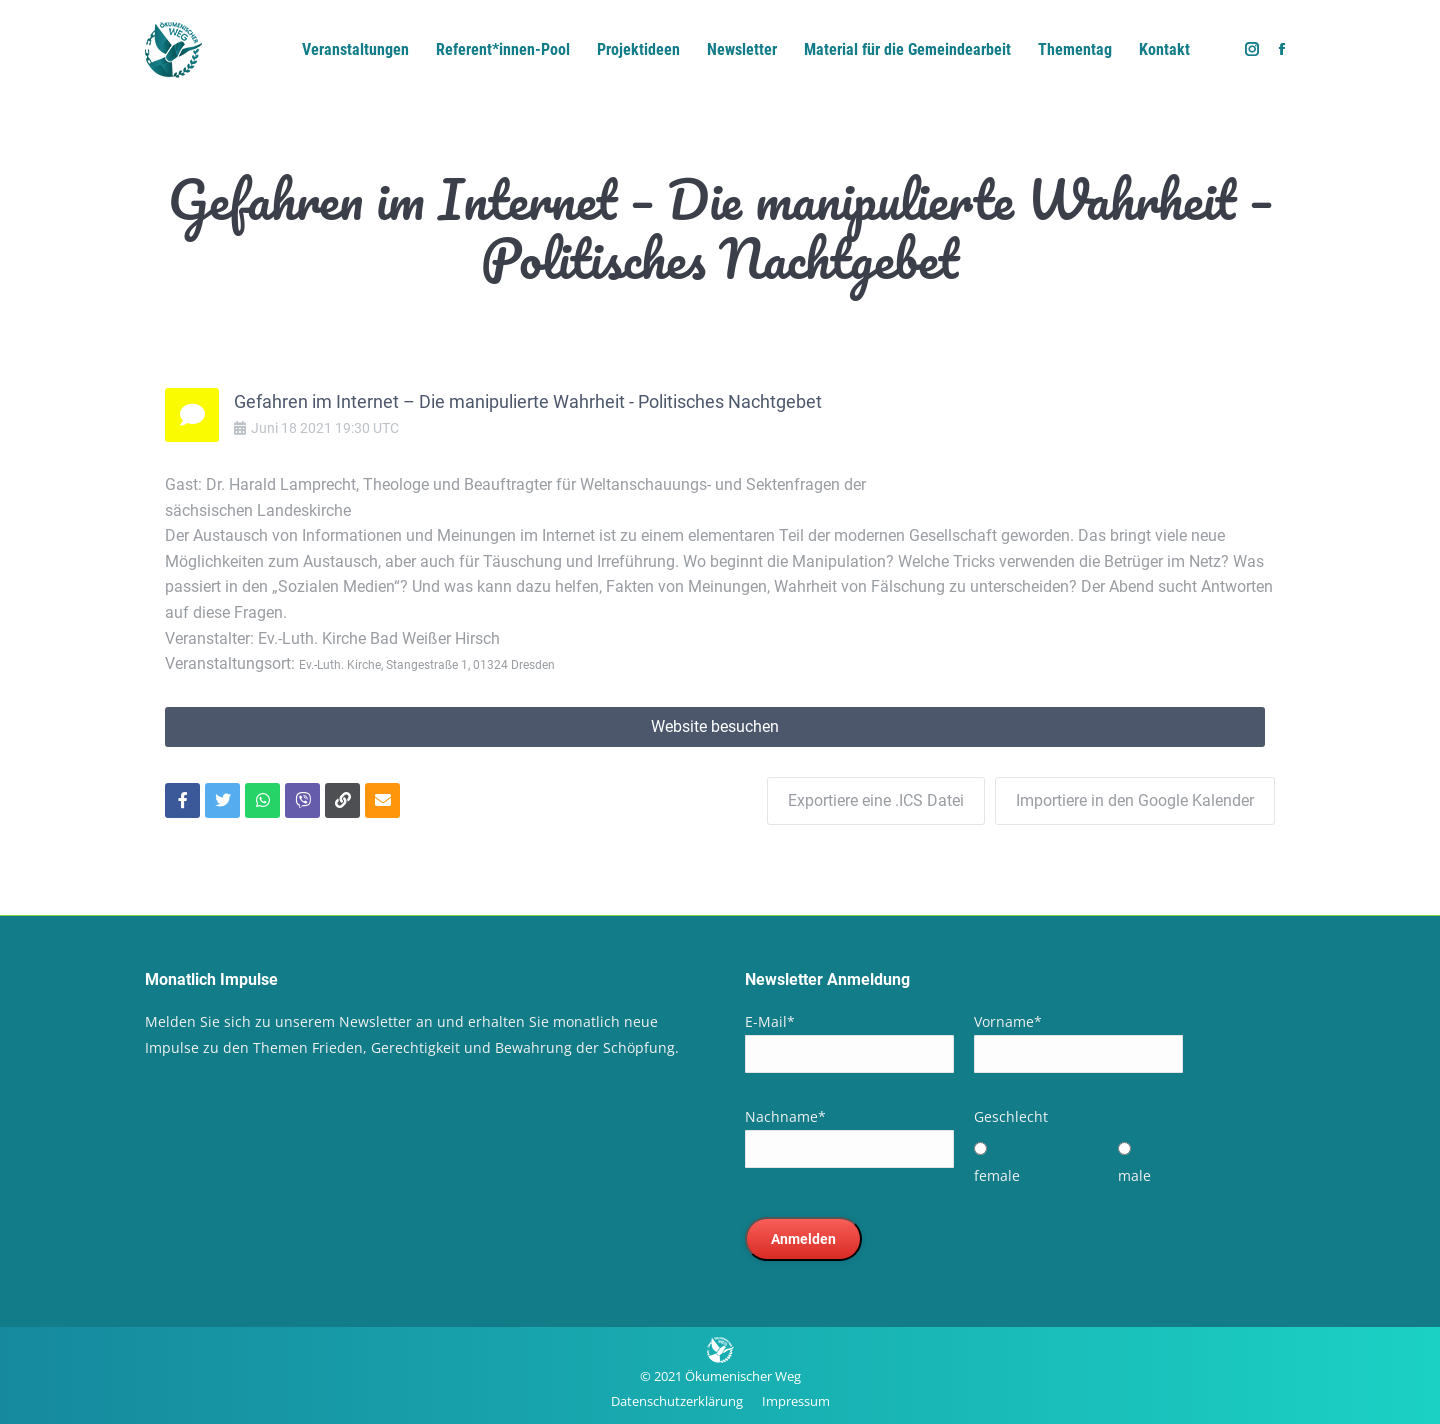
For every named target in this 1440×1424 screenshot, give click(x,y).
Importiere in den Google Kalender (1135, 800)
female (997, 1175)
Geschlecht (1011, 1116)
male (1134, 1175)
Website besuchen (715, 726)
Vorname (1008, 1021)
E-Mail (770, 1021)
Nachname (785, 1116)
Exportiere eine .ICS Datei (876, 800)
